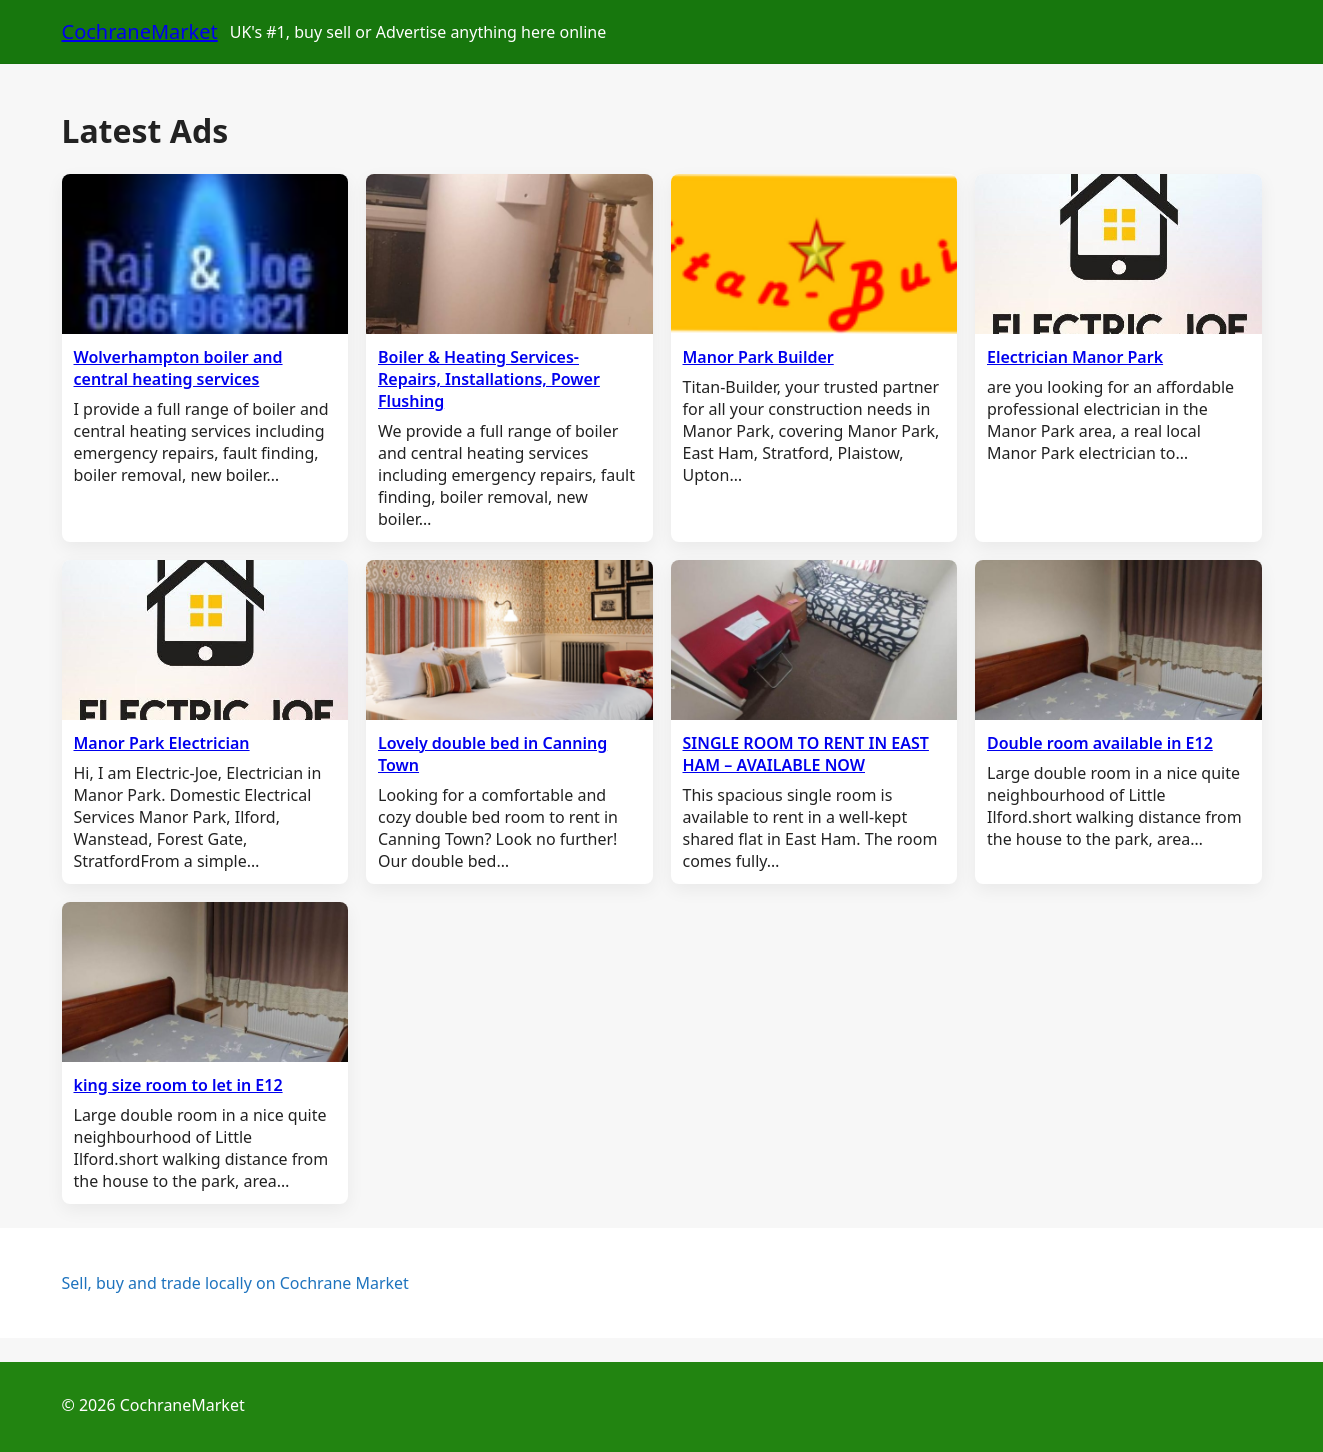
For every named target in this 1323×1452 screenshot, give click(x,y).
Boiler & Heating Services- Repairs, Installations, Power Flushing (489, 379)
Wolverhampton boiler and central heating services (178, 368)
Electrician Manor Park (1075, 357)
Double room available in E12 (1100, 743)
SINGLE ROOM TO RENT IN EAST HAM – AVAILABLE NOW (806, 754)
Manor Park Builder (758, 357)
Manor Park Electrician (162, 743)
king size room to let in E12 (178, 1085)
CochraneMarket (140, 31)
